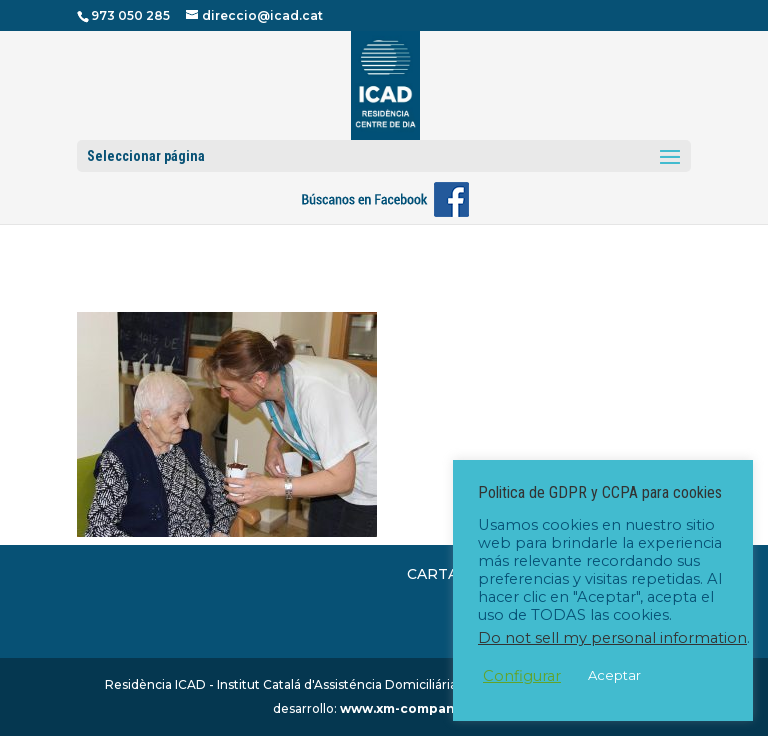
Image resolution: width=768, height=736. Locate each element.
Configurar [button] (522, 676)
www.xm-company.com (417, 708)
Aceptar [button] (614, 675)
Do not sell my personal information (612, 638)
